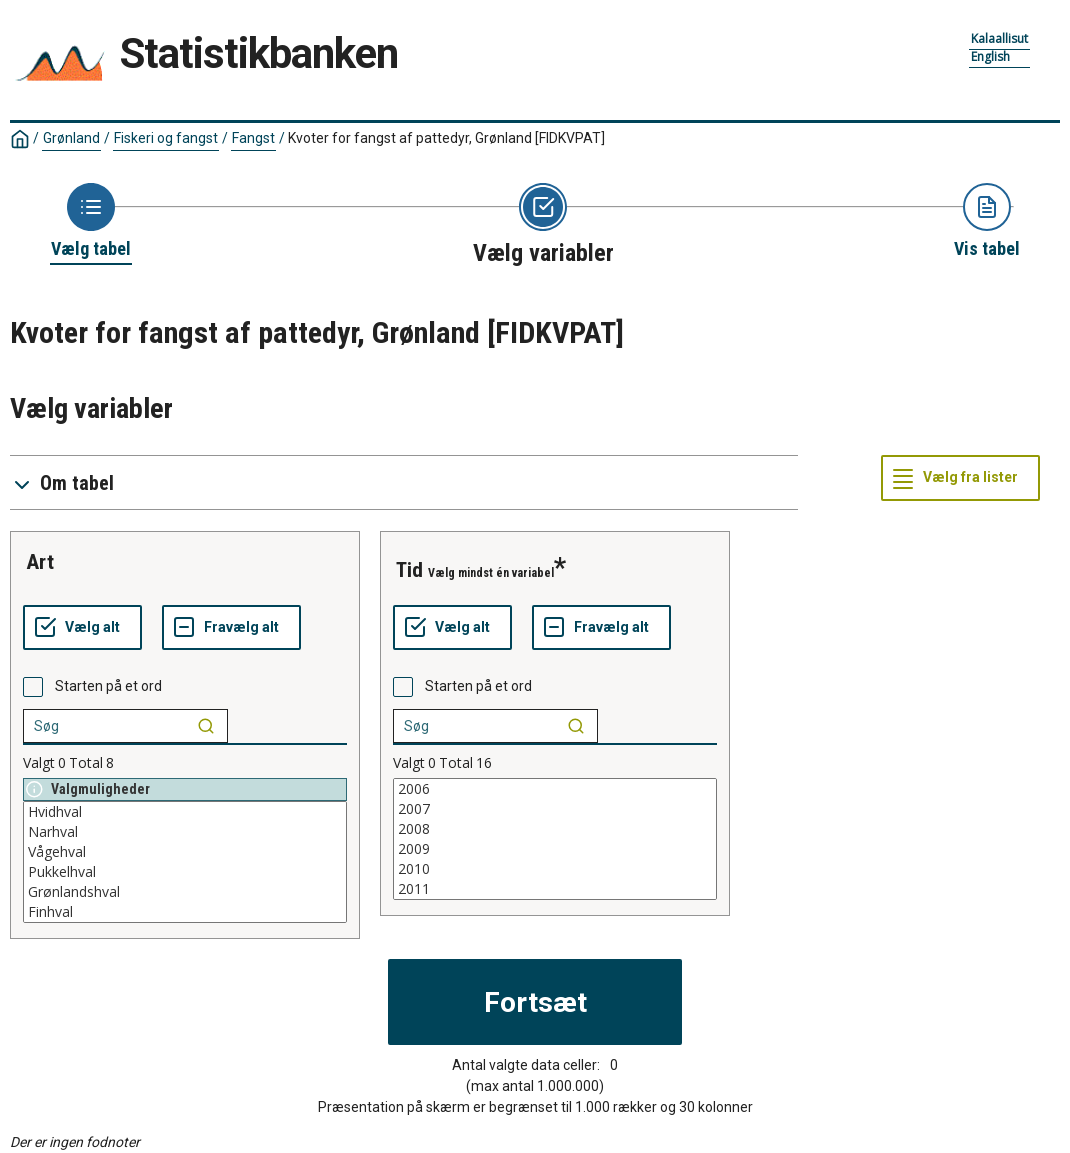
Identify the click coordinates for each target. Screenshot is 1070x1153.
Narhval (185, 832)
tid (409, 570)
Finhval (185, 912)
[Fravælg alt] (231, 628)
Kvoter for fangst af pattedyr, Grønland (446, 138)
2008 (555, 829)
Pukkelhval (185, 872)
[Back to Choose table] (91, 222)
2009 (555, 849)
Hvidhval (185, 812)
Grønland (71, 138)
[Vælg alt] (82, 628)
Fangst (253, 138)
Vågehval (185, 852)
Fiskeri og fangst (166, 138)
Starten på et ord (108, 686)
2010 (555, 869)
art (40, 562)
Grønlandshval (185, 892)
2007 (555, 809)
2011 (555, 889)
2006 (555, 789)
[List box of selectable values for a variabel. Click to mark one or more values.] (185, 862)
